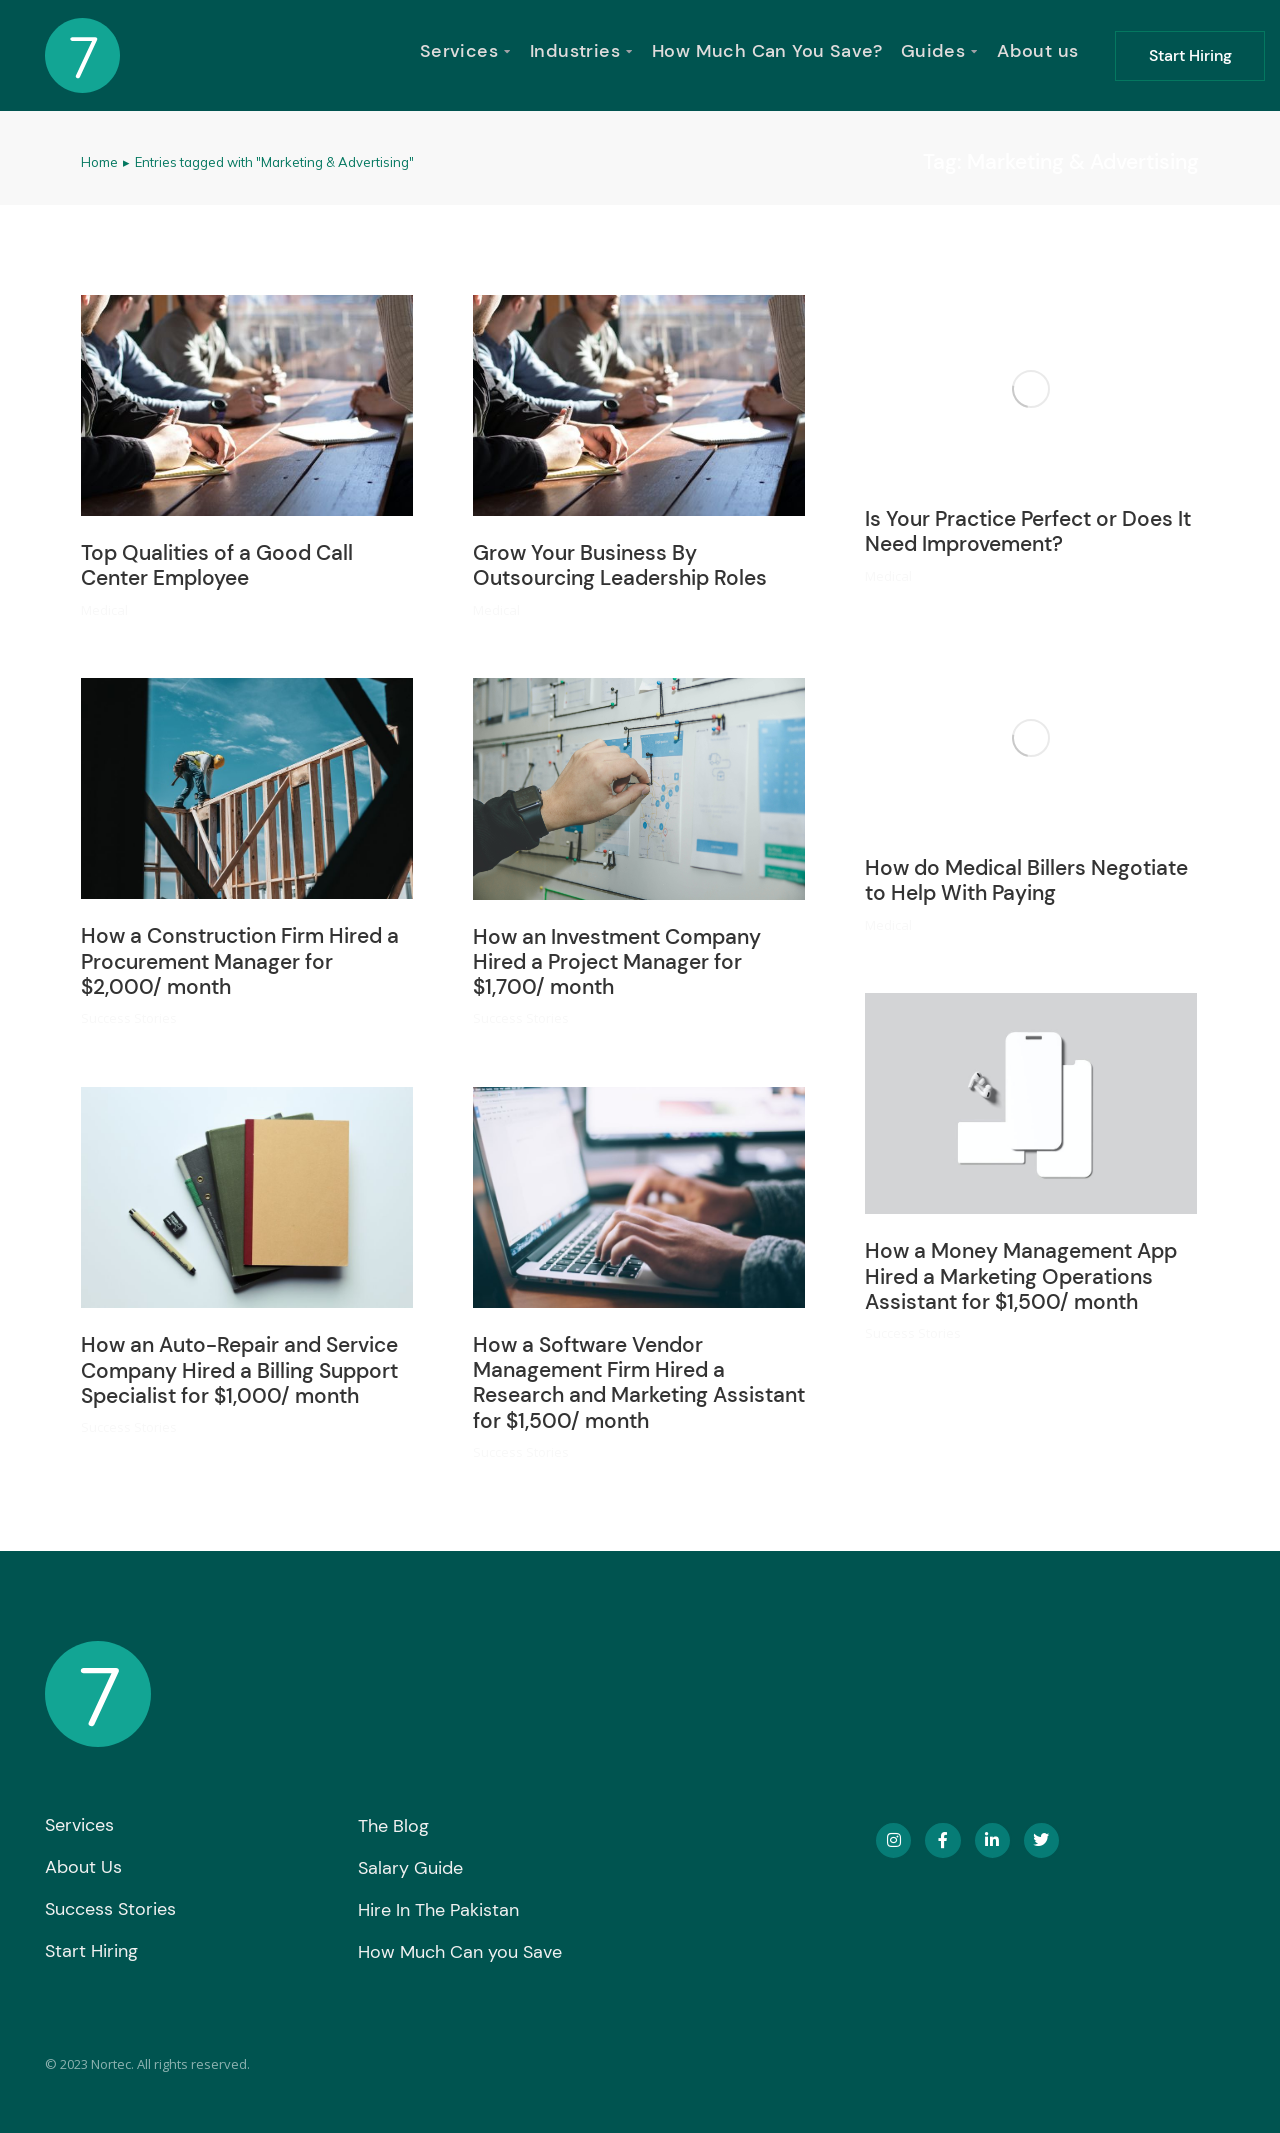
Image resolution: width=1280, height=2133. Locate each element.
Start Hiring (1190, 55)
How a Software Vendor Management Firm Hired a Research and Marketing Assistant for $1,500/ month (639, 1383)
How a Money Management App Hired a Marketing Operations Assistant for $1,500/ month (1021, 1276)
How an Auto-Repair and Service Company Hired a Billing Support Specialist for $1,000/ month (239, 1370)
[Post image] (247, 405)
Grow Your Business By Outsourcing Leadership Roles (620, 565)
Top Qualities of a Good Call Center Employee (217, 565)
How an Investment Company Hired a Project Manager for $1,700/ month (617, 962)
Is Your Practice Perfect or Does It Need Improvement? (1028, 531)
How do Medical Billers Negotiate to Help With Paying (1026, 880)
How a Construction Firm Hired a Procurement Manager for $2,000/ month (240, 961)
